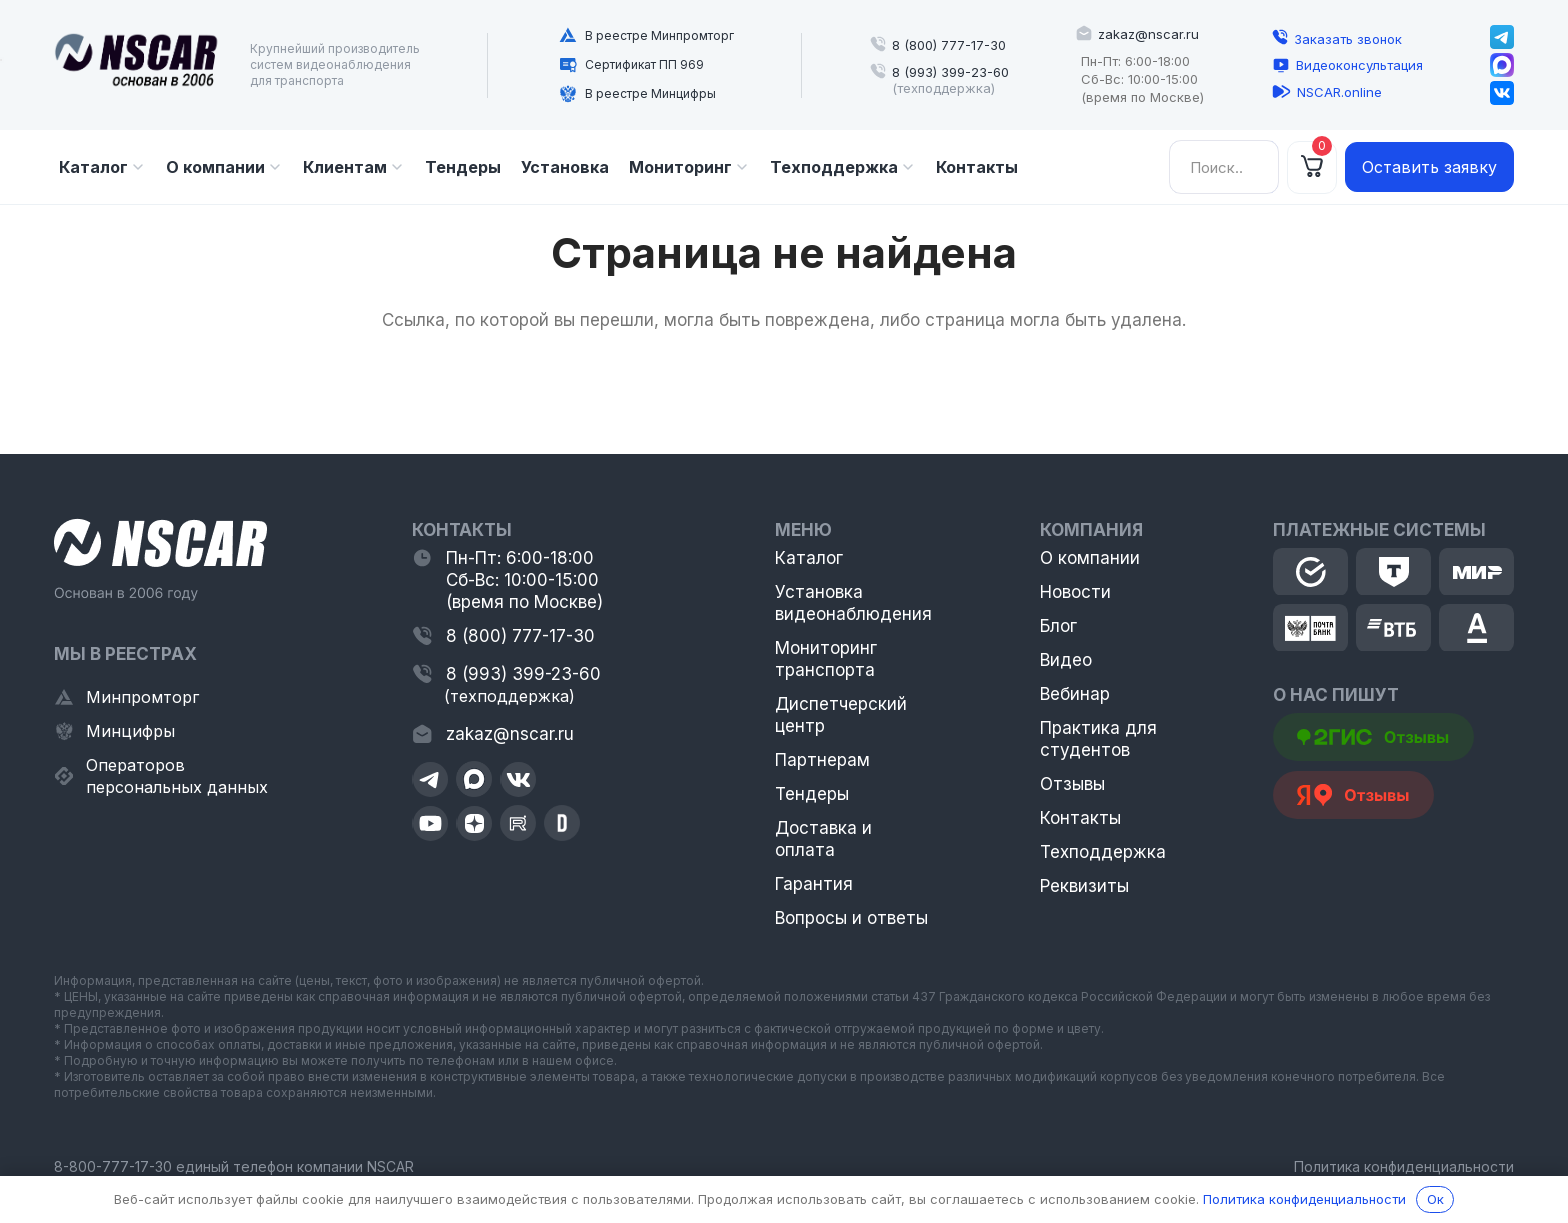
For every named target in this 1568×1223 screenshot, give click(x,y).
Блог (1058, 626)
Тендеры (812, 794)
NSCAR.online (1339, 92)
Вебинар (1075, 694)
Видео (1066, 660)
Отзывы (1072, 784)
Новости (1075, 592)
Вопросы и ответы (851, 918)
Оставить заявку (1429, 167)
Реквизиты (1084, 886)
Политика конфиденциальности (1404, 1166)
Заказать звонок (1348, 39)
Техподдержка (1103, 852)
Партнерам (822, 760)
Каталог (809, 558)
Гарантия (814, 884)
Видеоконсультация (1359, 65)
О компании (1090, 558)
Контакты (1080, 818)
